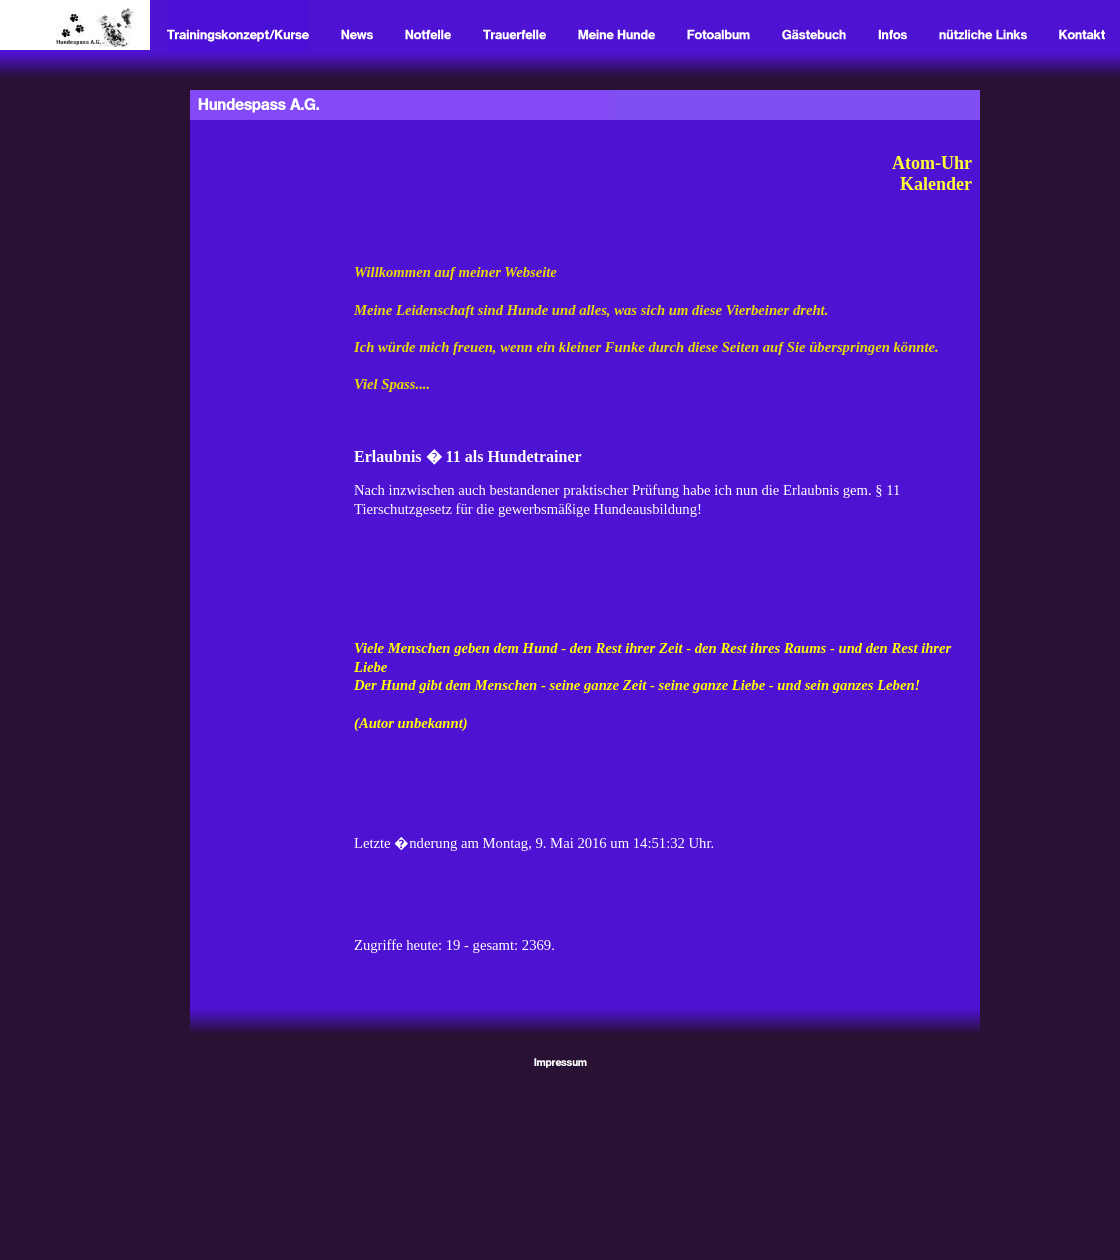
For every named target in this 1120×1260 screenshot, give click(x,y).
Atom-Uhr (932, 163)
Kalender (936, 184)
